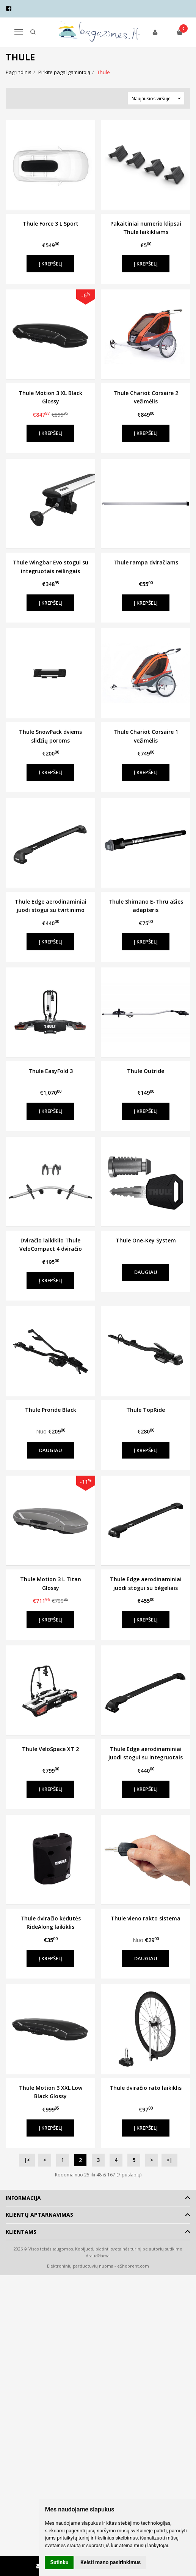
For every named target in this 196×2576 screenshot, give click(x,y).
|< (27, 2160)
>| (169, 2160)
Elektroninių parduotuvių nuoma (80, 2266)
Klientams (21, 2231)
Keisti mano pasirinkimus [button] (110, 2562)
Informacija (23, 2197)
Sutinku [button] (59, 2562)
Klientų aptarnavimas (39, 2214)
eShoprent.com (133, 2266)
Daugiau (145, 1272)
